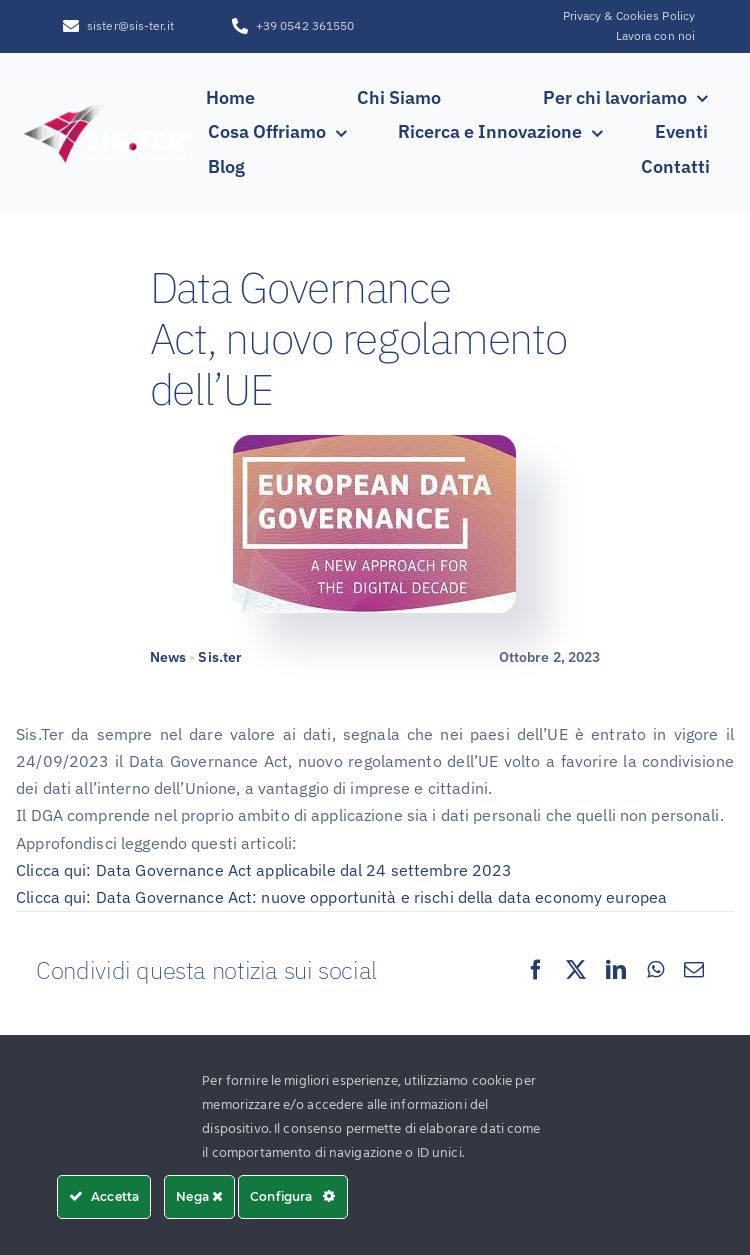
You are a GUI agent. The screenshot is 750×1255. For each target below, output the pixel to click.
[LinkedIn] (616, 970)
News (168, 657)
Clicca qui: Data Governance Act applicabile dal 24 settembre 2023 (264, 870)
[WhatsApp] (655, 970)
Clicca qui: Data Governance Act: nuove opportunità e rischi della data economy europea (341, 897)
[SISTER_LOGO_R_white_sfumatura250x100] (108, 107)
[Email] (694, 970)
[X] (576, 970)
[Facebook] (536, 970)
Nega (199, 1196)
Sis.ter (220, 657)
